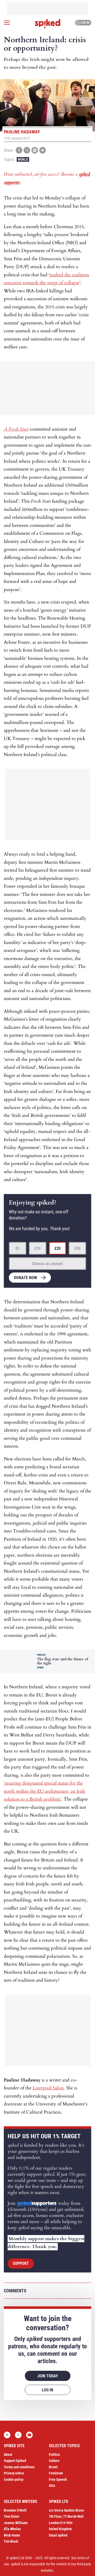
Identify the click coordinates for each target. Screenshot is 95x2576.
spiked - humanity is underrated (47, 23)
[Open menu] (7, 23)
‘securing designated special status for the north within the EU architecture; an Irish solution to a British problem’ (44, 1791)
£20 (57, 1248)
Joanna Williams (16, 2523)
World (23, 159)
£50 (77, 1248)
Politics (54, 2454)
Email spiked (58, 2535)
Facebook (7, 2435)
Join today (47, 2376)
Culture (54, 2461)
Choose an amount (47, 1263)
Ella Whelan (12, 2529)
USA (52, 2486)
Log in (82, 23)
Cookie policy (13, 2479)
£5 (17, 1248)
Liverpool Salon (48, 2088)
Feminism (56, 2473)
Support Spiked (15, 2461)
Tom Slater (12, 2516)
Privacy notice (14, 2473)
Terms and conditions (19, 2467)
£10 (37, 1248)
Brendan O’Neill (15, 2510)
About (8, 2454)
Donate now (25, 1277)
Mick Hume (12, 2535)
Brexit (53, 2467)
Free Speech (58, 2479)
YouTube (29, 2435)
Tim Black (11, 2541)
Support (21, 2263)
